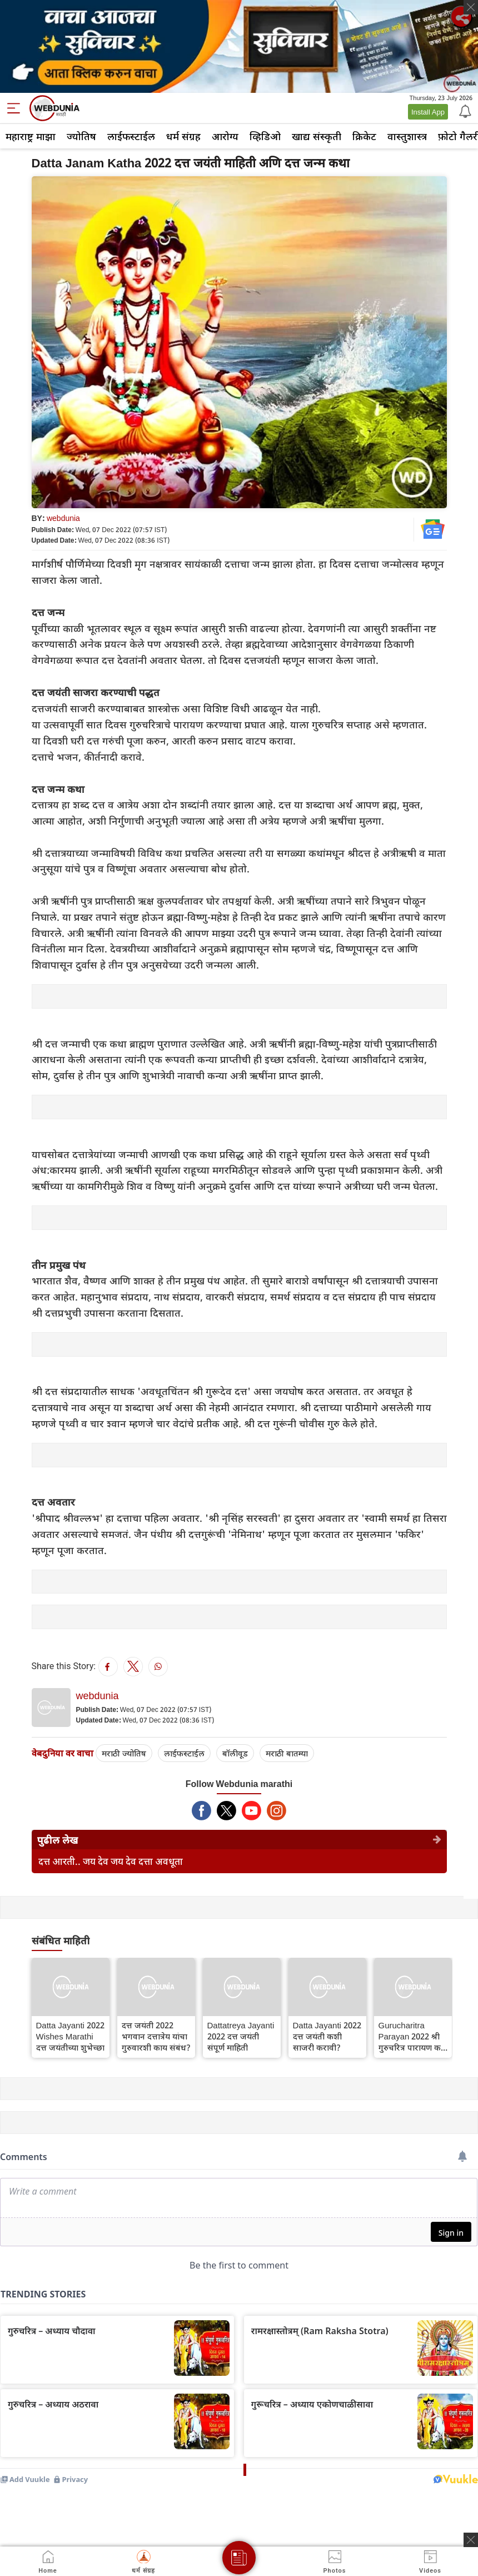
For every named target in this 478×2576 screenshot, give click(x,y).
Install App (428, 112)
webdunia (63, 518)
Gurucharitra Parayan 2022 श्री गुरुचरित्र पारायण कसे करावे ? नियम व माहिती (413, 2036)
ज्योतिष (81, 136)
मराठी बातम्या (287, 1753)
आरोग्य (225, 136)
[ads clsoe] (471, 2540)
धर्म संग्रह (183, 136)
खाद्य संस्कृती (316, 136)
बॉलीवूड (235, 1753)
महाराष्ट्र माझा (31, 136)
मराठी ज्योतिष (124, 1753)
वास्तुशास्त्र (407, 136)
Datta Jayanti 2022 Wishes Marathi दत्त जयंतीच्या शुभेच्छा (70, 2036)
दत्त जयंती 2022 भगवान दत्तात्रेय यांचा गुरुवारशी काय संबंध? (156, 2036)
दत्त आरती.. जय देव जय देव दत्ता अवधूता (110, 1861)
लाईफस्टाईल (131, 136)
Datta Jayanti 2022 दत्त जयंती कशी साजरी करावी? (327, 2036)
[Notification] (464, 110)
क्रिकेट (364, 136)
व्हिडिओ (265, 136)
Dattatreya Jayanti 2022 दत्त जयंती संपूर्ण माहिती (241, 2036)
